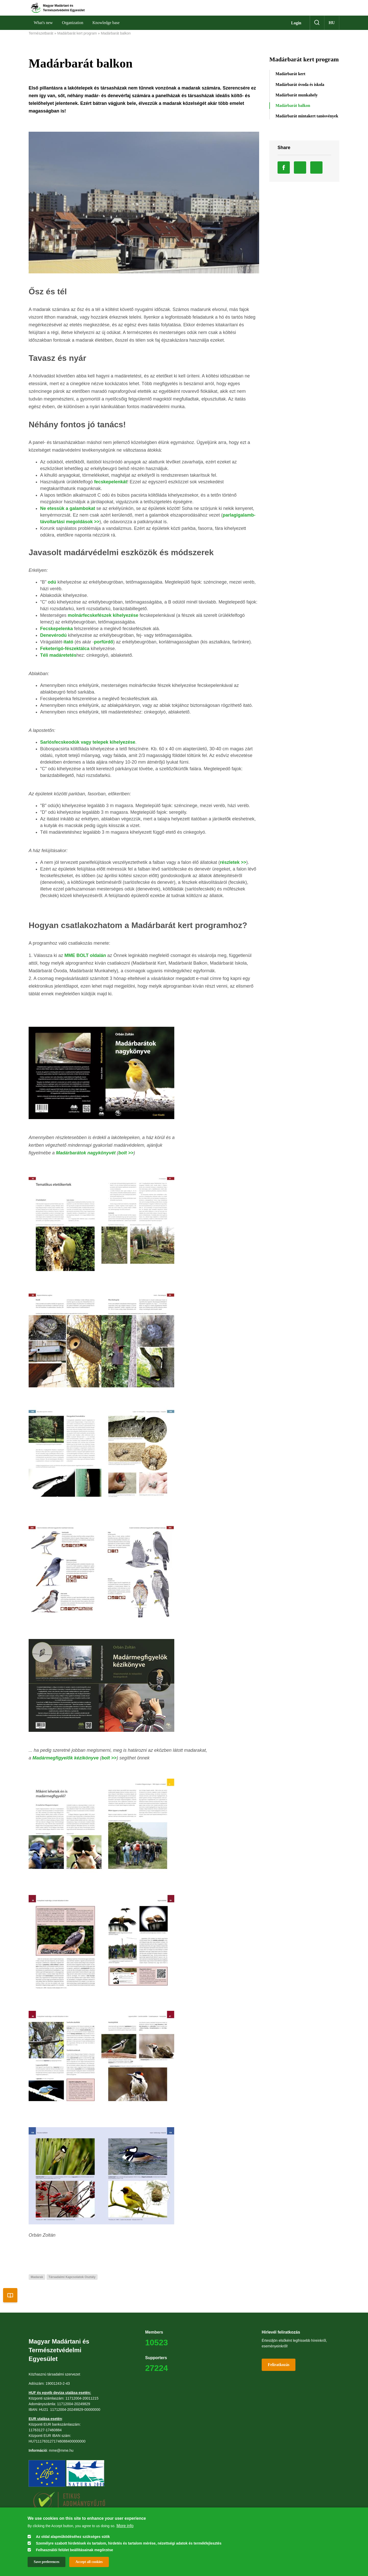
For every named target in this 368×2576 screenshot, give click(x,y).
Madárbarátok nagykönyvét (86, 1165)
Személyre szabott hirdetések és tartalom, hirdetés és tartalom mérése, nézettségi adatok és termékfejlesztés (128, 2543)
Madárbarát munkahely (296, 108)
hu (332, 36)
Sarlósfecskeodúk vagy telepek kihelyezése (87, 755)
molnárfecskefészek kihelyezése (103, 628)
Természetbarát (41, 46)
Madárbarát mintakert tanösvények (306, 129)
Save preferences (46, 2562)
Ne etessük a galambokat (67, 521)
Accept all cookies (89, 2562)
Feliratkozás (278, 2378)
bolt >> (125, 1165)
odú (52, 595)
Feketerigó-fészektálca (64, 661)
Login (296, 36)
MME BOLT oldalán (85, 968)
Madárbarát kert (290, 87)
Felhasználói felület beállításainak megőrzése (74, 2550)
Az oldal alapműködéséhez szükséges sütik (73, 2537)
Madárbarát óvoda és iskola (299, 97)
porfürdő (103, 654)
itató (68, 654)
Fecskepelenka (56, 641)
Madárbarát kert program (77, 46)
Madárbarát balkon (116, 46)
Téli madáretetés (58, 668)
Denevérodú (53, 648)
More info (125, 2526)
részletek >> (233, 875)
